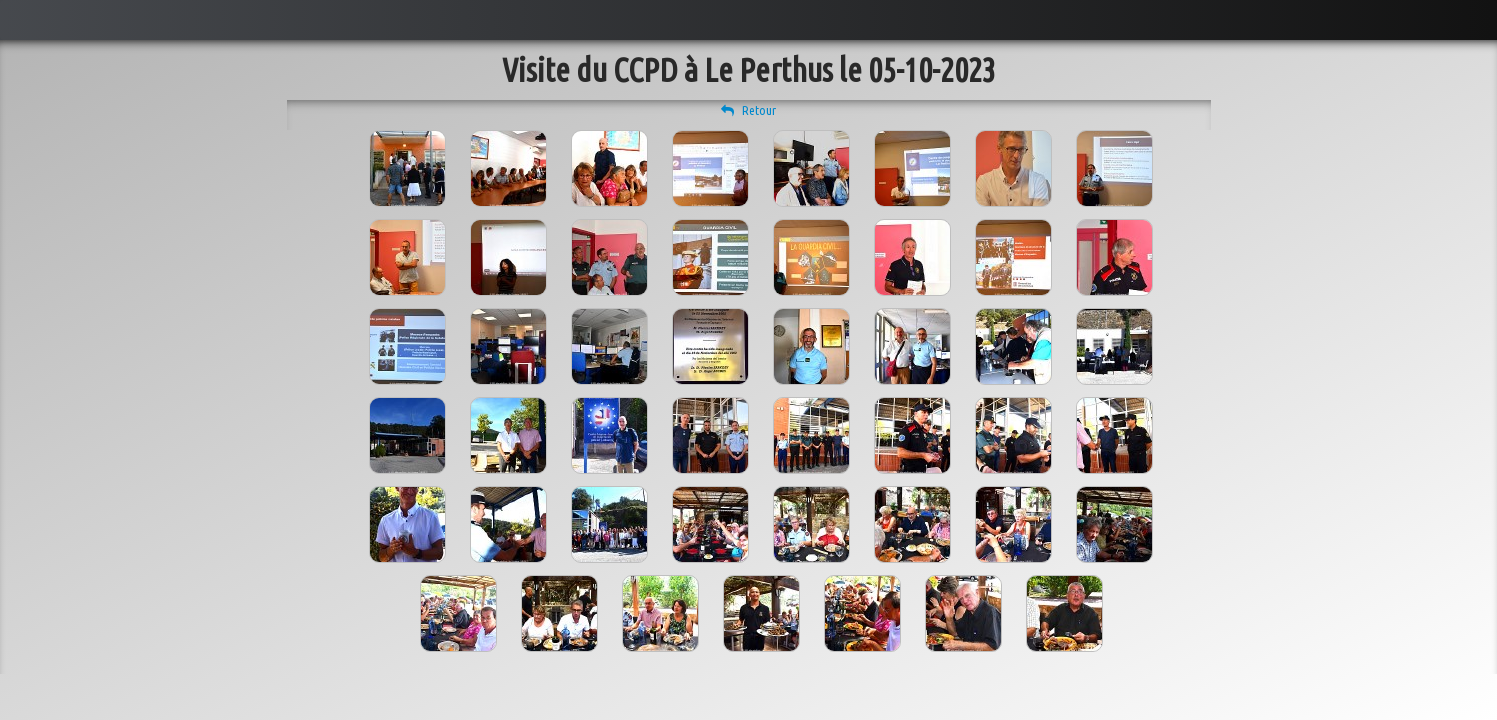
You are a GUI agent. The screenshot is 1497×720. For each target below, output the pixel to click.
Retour (748, 110)
